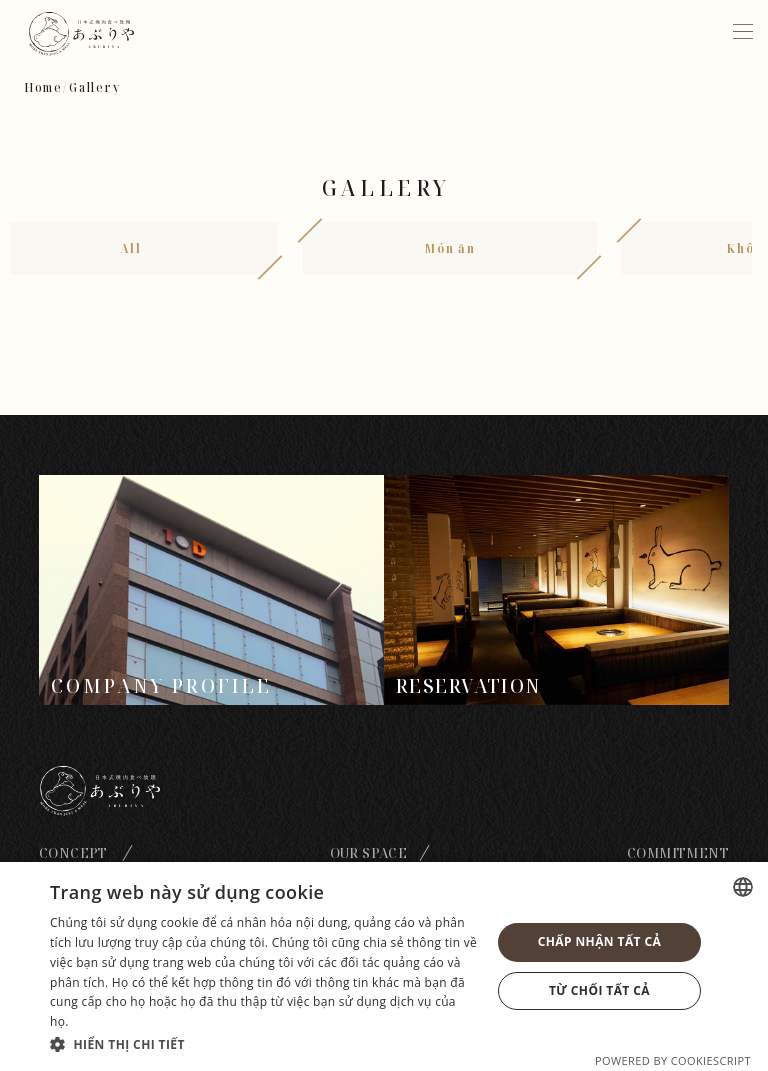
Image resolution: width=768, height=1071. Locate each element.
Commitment (678, 852)
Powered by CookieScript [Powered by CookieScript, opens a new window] (673, 1060)
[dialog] (384, 966)
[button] (264, 1044)
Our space (369, 852)
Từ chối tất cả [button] (599, 990)
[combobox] (743, 887)
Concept (73, 852)
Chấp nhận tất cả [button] (599, 941)
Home (43, 88)
